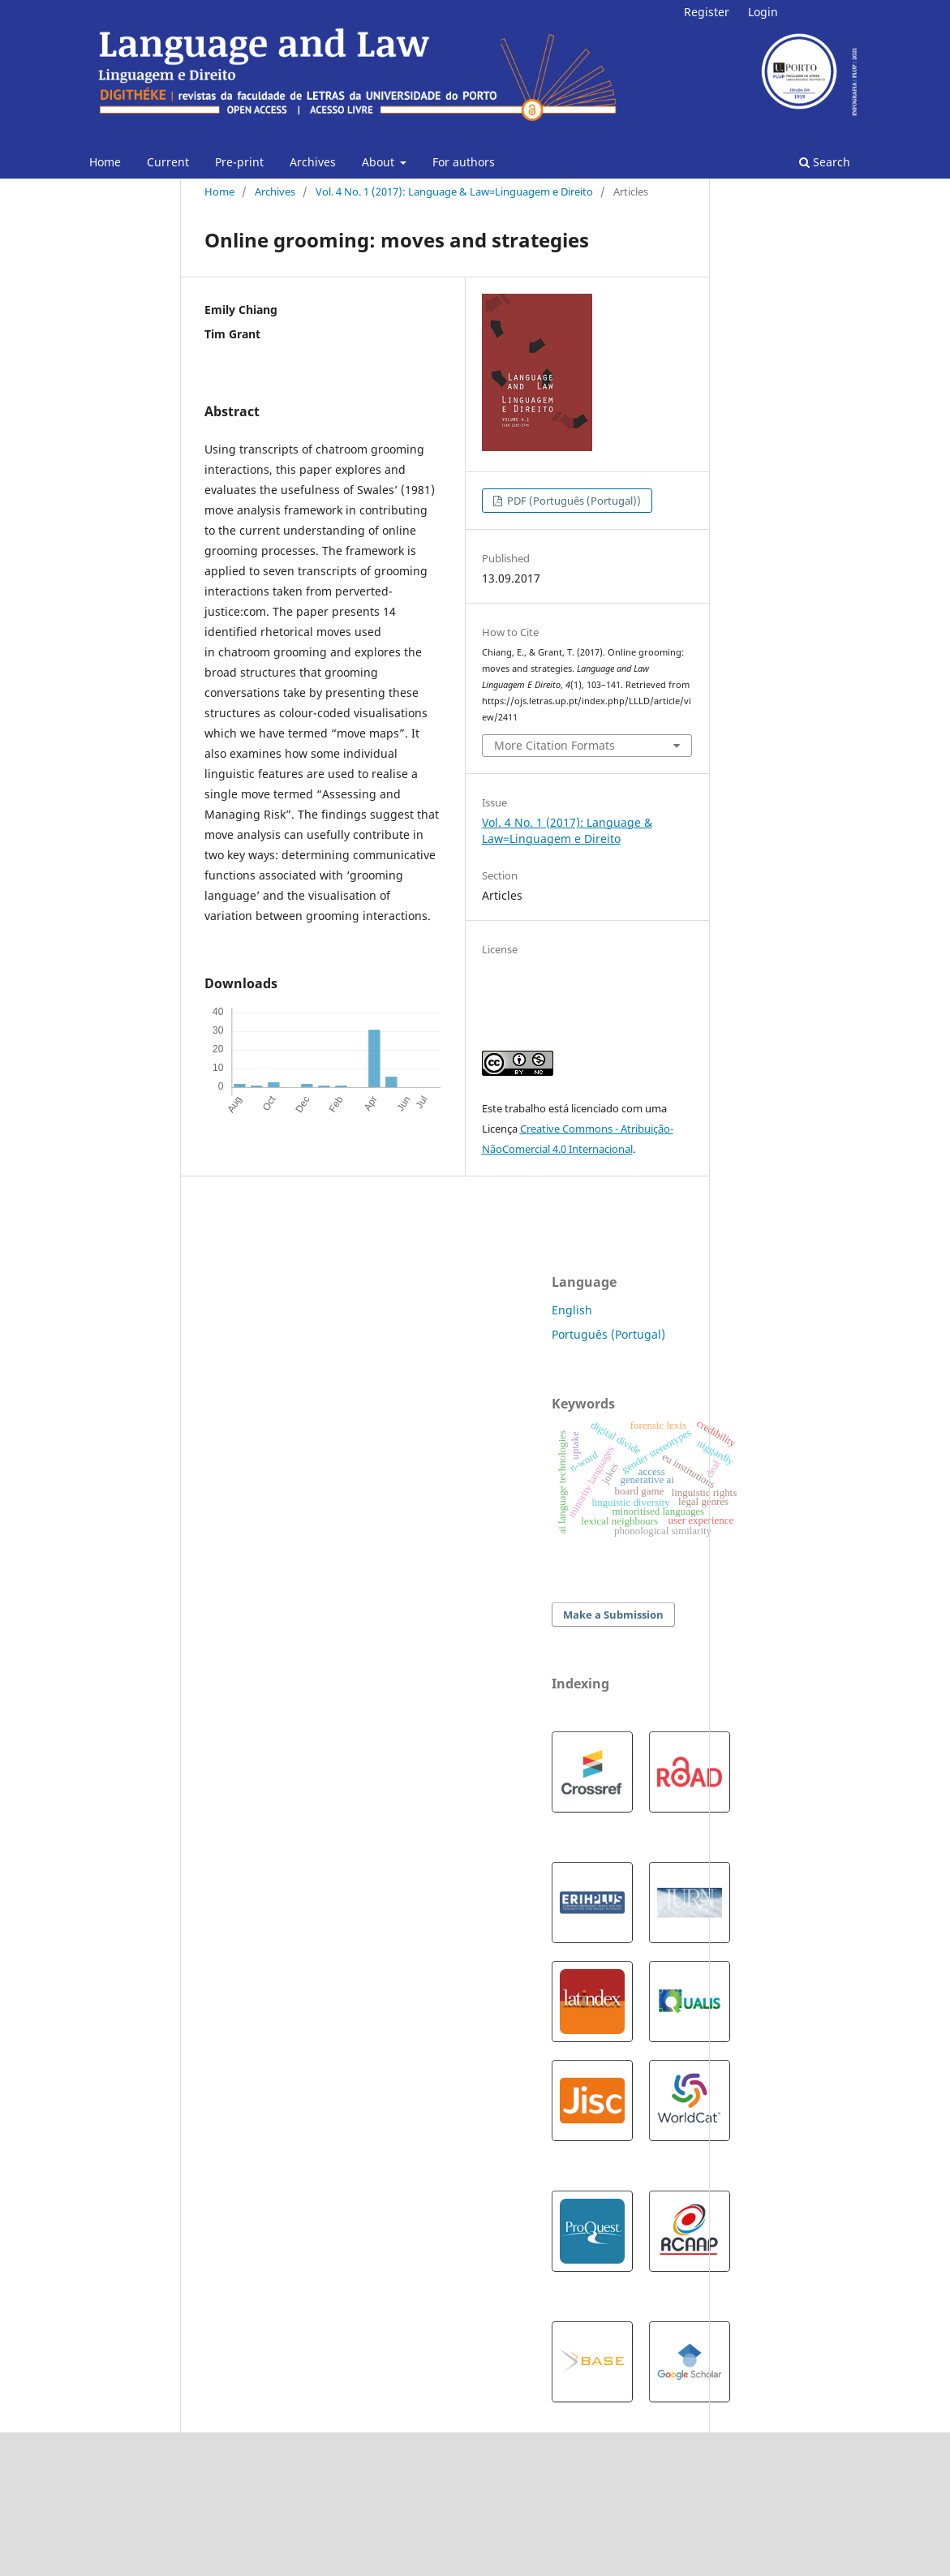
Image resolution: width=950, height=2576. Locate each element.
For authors (463, 162)
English (572, 1310)
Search (824, 162)
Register (706, 11)
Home (105, 162)
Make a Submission (613, 1614)
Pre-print (239, 162)
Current (168, 162)
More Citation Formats (554, 745)
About (380, 162)
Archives (313, 162)
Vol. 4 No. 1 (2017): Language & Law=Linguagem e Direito (454, 191)
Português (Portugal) (608, 1334)
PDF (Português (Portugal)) (573, 500)
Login (763, 11)
